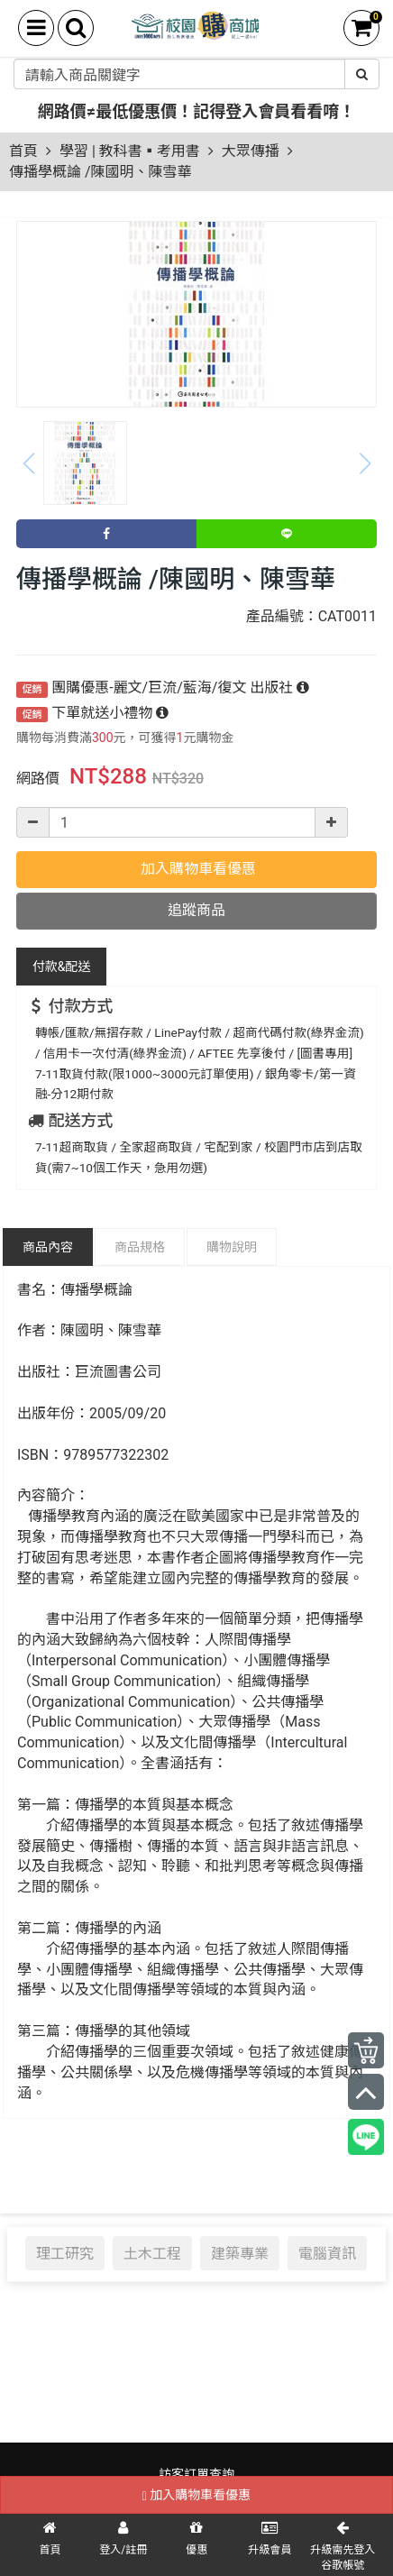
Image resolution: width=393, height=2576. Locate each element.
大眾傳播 (250, 151)
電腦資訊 (327, 2253)
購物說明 (231, 1247)
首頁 (23, 151)
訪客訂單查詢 (196, 2474)
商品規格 (139, 1247)
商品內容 (48, 1247)
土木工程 (152, 2253)
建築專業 (240, 2253)
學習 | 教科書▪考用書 (129, 151)
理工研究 (65, 2253)
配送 (61, 966)
